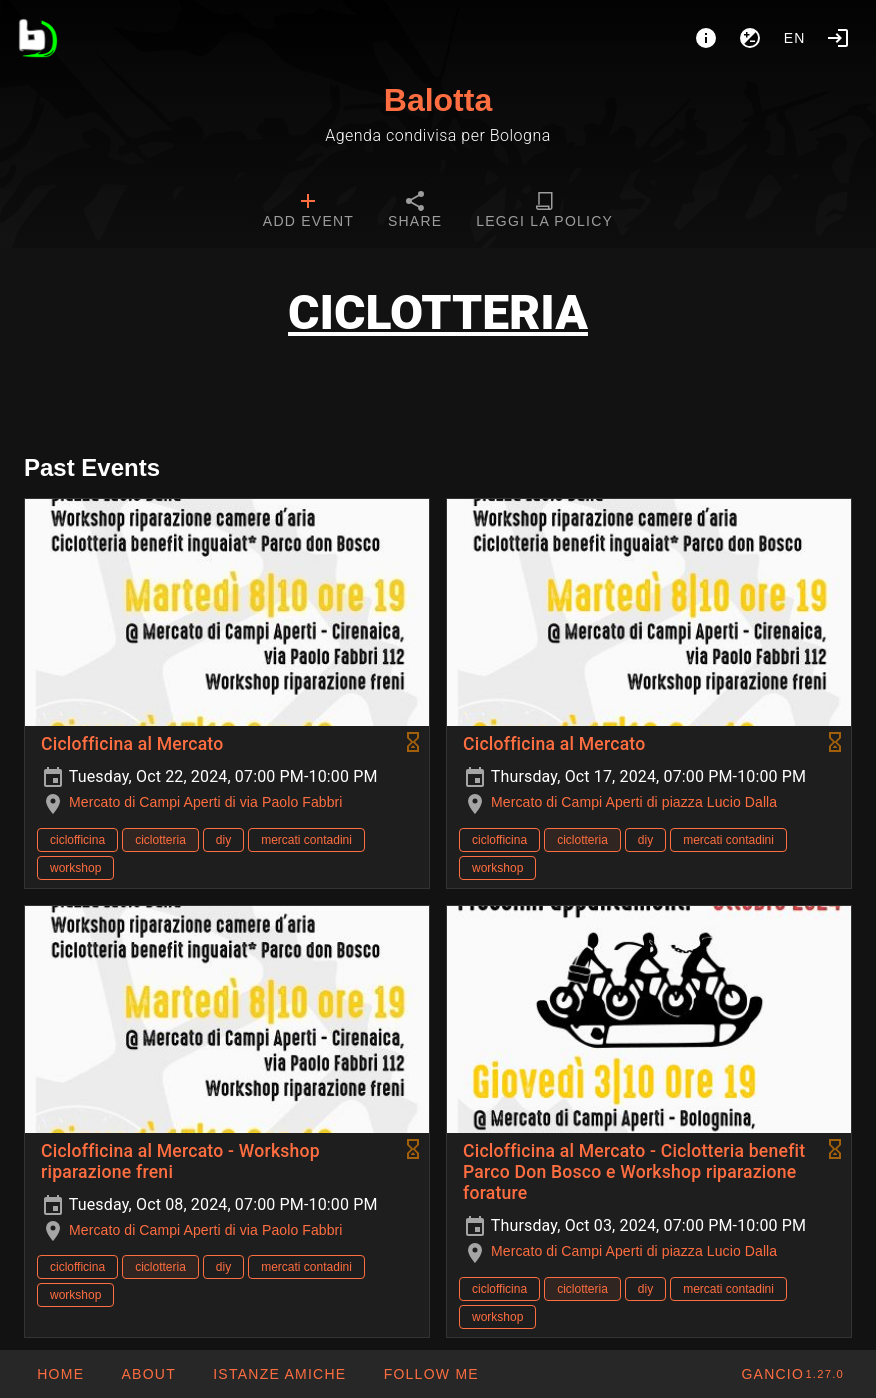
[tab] (308, 212)
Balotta (438, 100)
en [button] (795, 38)
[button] (279, 1374)
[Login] (838, 38)
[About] (706, 38)
